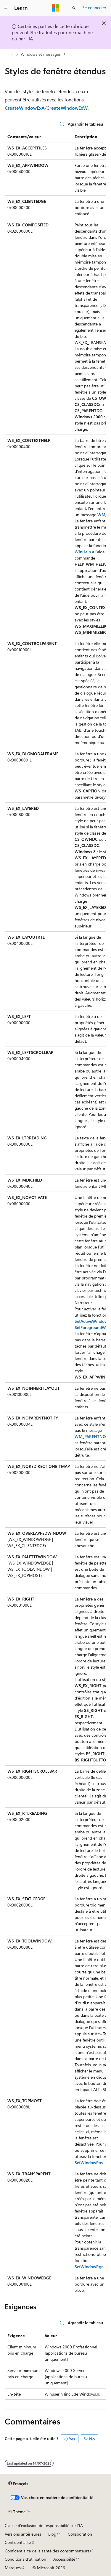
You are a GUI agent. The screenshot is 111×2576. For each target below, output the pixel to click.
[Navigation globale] (6, 8)
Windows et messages (41, 54)
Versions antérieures (23, 2534)
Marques (13, 2567)
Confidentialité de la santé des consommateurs (47, 2551)
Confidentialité (18, 2542)
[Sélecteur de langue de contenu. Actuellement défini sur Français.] (18, 2483)
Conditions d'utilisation (25, 2559)
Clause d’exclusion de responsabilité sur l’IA (44, 2525)
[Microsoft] (55, 8)
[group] (55, 1213)
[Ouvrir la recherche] (74, 8)
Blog (52, 2534)
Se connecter (94, 7)
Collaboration (80, 2534)
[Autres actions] (101, 54)
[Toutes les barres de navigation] (10, 54)
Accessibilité (64, 2559)
